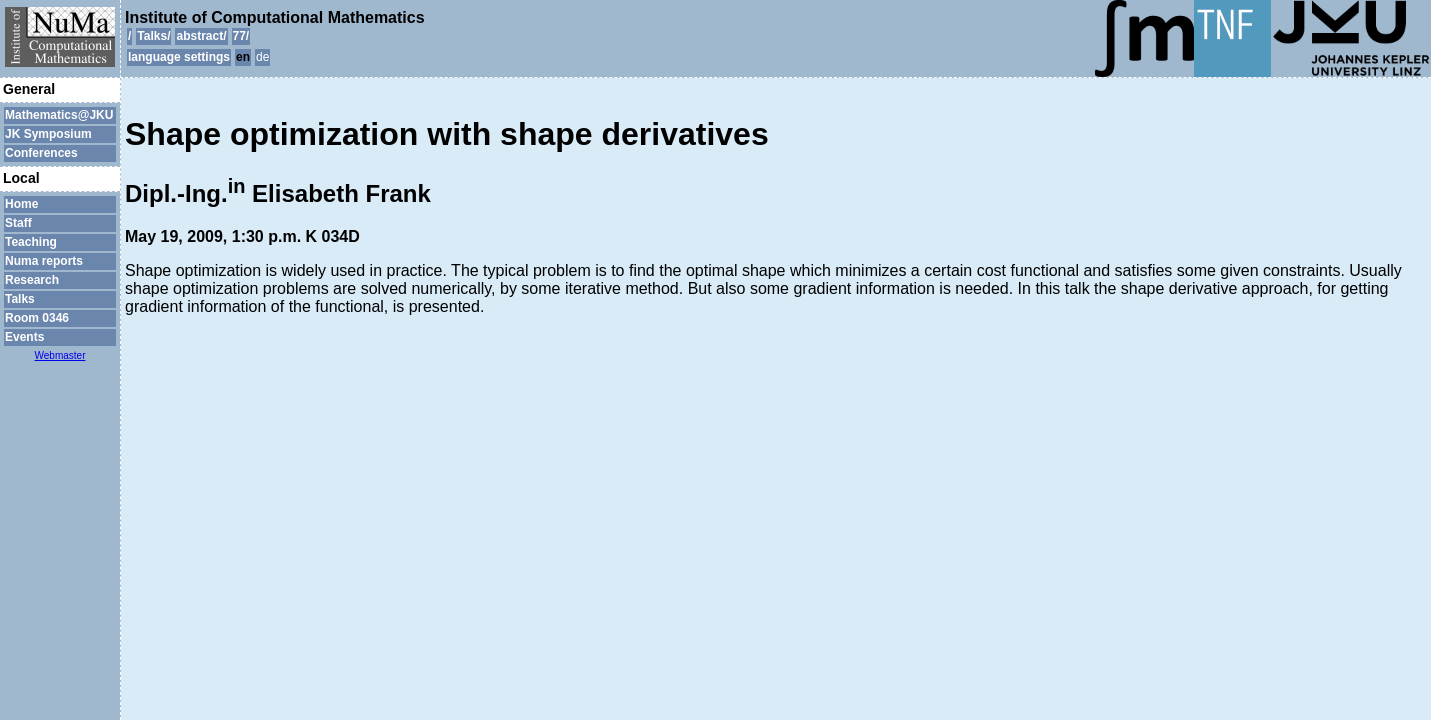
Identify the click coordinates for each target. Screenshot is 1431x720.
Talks (20, 299)
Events (24, 337)
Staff (18, 223)
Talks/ (153, 36)
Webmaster (60, 355)
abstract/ (201, 36)
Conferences (41, 153)
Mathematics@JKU (59, 115)
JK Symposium (48, 134)
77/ (241, 36)
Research (32, 280)
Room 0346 (37, 318)
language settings (179, 57)
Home (21, 204)
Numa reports (44, 261)
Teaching (31, 242)
